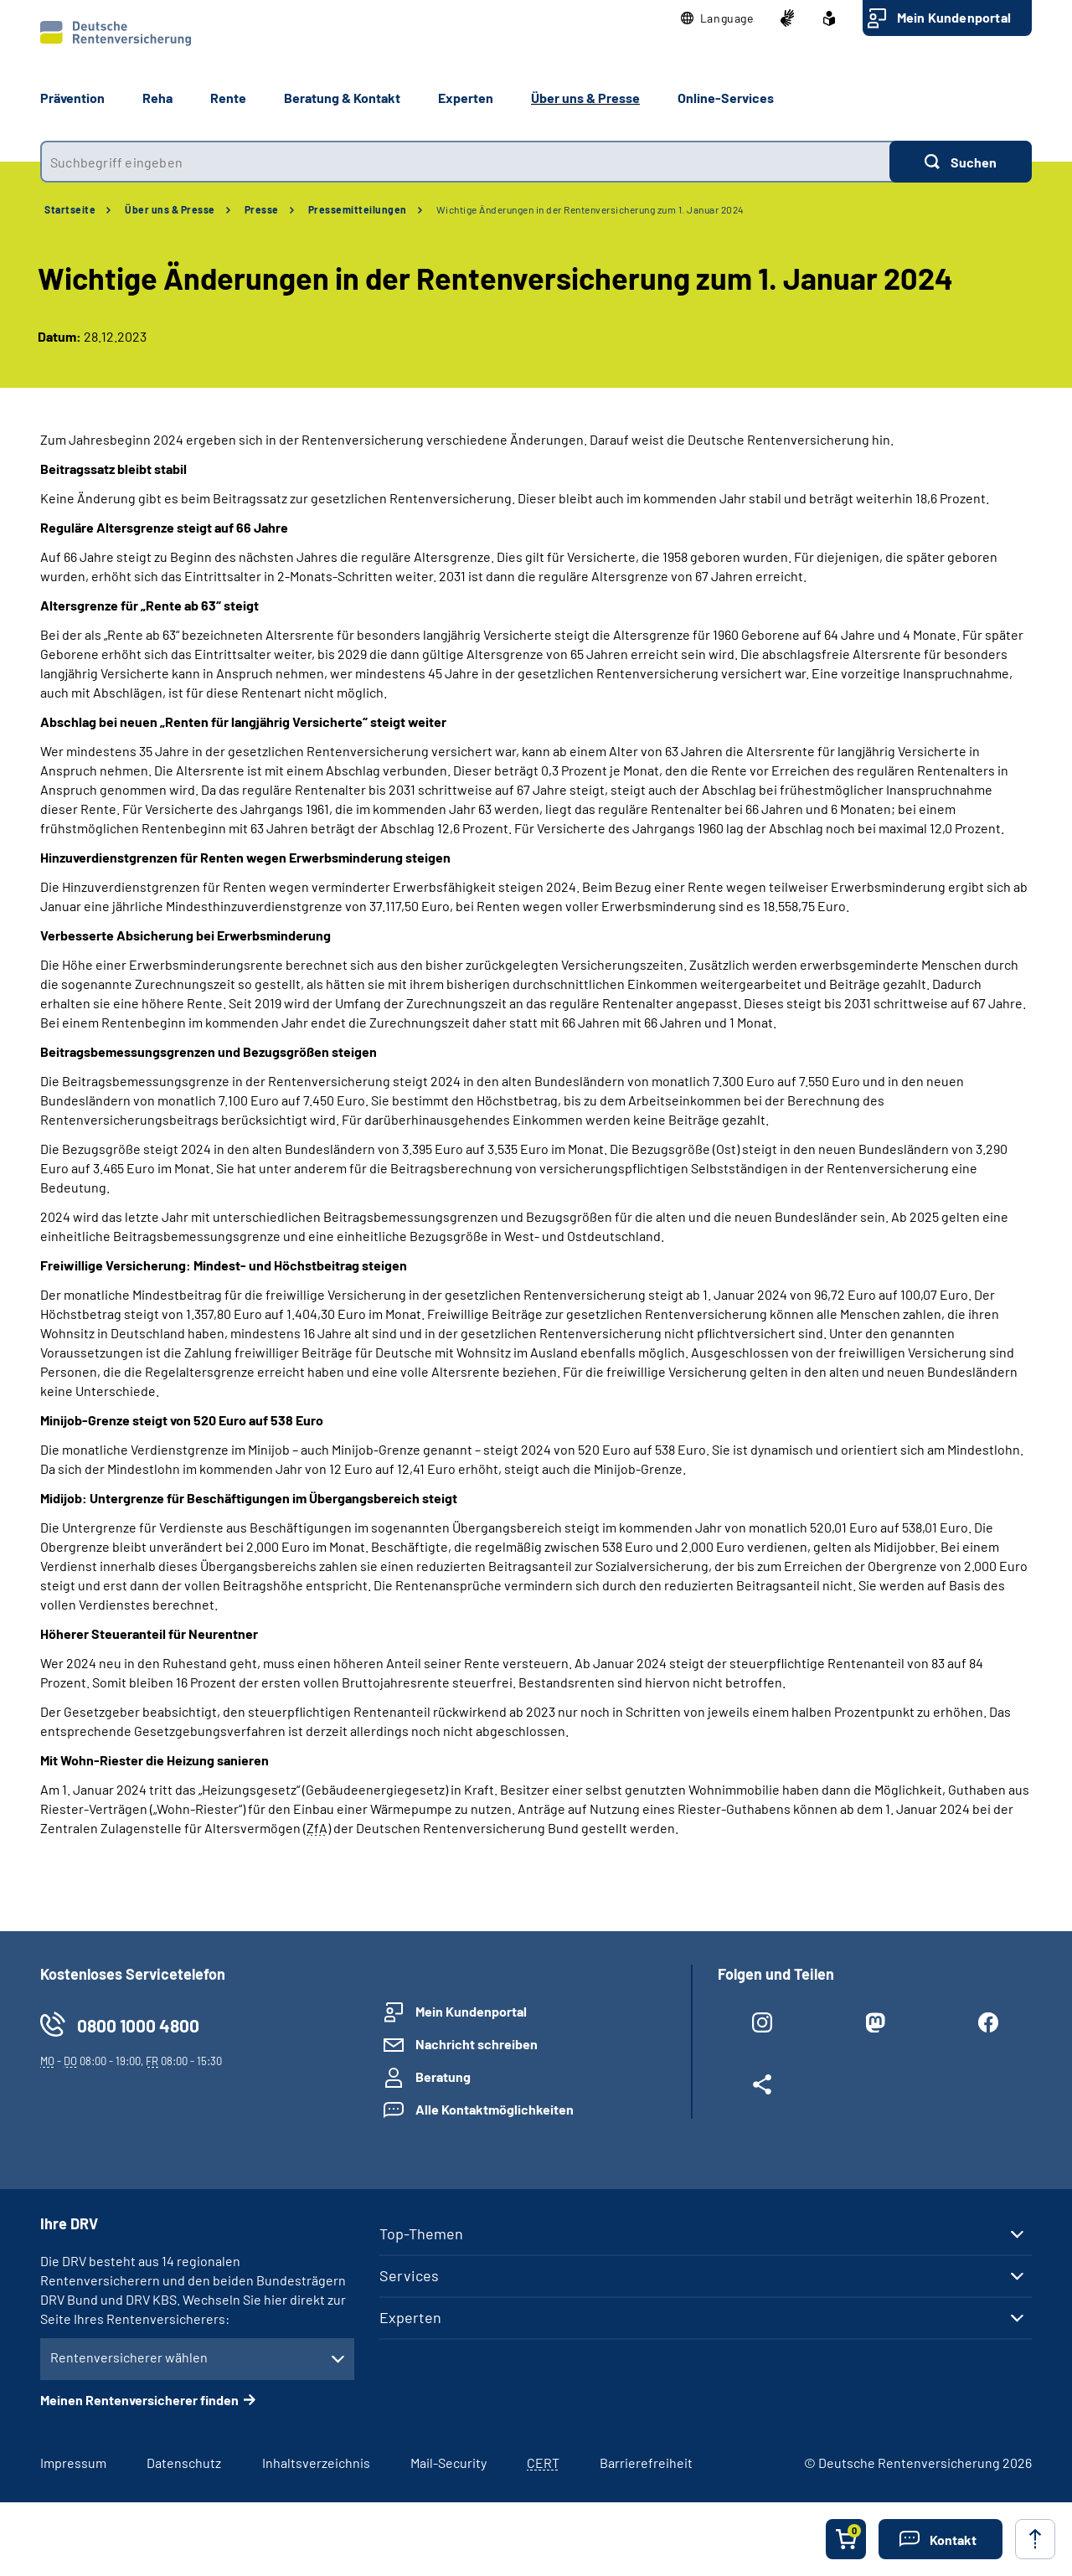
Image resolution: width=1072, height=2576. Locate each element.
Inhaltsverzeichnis (316, 2462)
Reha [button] (157, 98)
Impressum (73, 2462)
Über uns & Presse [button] (585, 98)
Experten (410, 2317)
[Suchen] (960, 162)
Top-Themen (421, 2233)
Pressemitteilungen (357, 209)
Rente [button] (228, 98)
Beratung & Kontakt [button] (342, 98)
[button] (717, 18)
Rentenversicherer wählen (129, 2357)
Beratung (443, 2076)
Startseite (69, 209)
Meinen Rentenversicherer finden (139, 2400)
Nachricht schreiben (476, 2044)
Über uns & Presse (170, 209)
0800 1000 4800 (138, 2025)
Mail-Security (448, 2462)
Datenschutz (184, 2462)
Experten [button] (465, 98)
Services (409, 2275)
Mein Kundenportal (954, 17)
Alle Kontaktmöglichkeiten (494, 2109)
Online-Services (726, 98)
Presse (262, 209)
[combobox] (464, 162)
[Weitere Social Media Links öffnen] (762, 2087)
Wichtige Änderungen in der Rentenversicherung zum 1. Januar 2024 (590, 209)
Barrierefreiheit (646, 2462)
